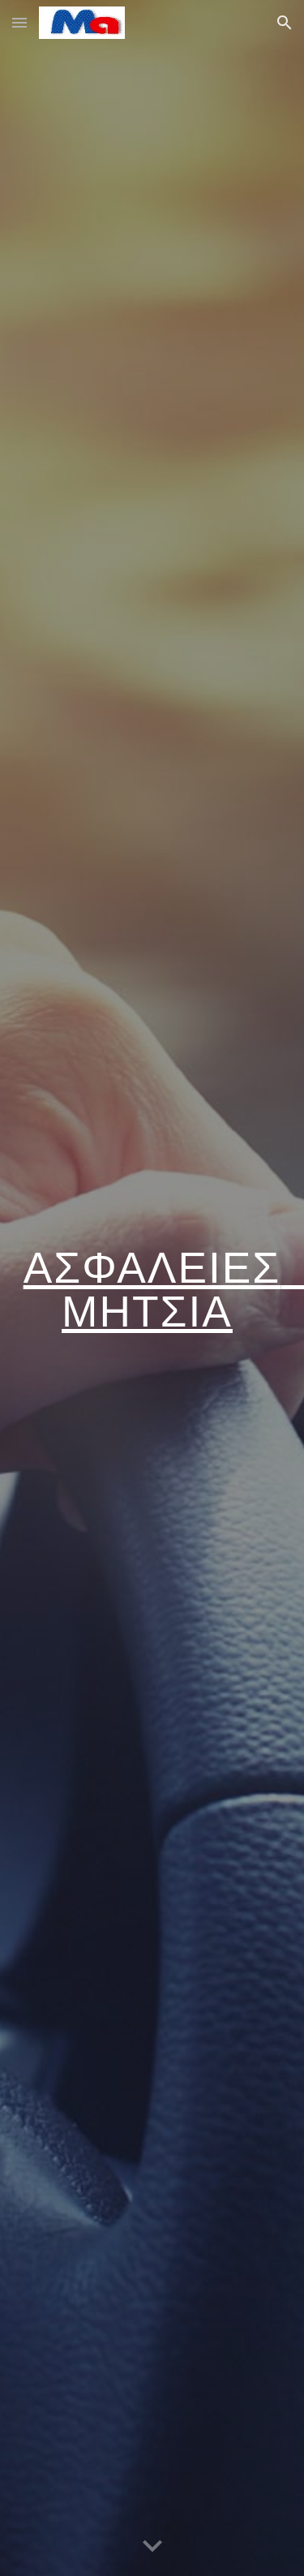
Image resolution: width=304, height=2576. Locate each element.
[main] (152, 1288)
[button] (19, 22)
